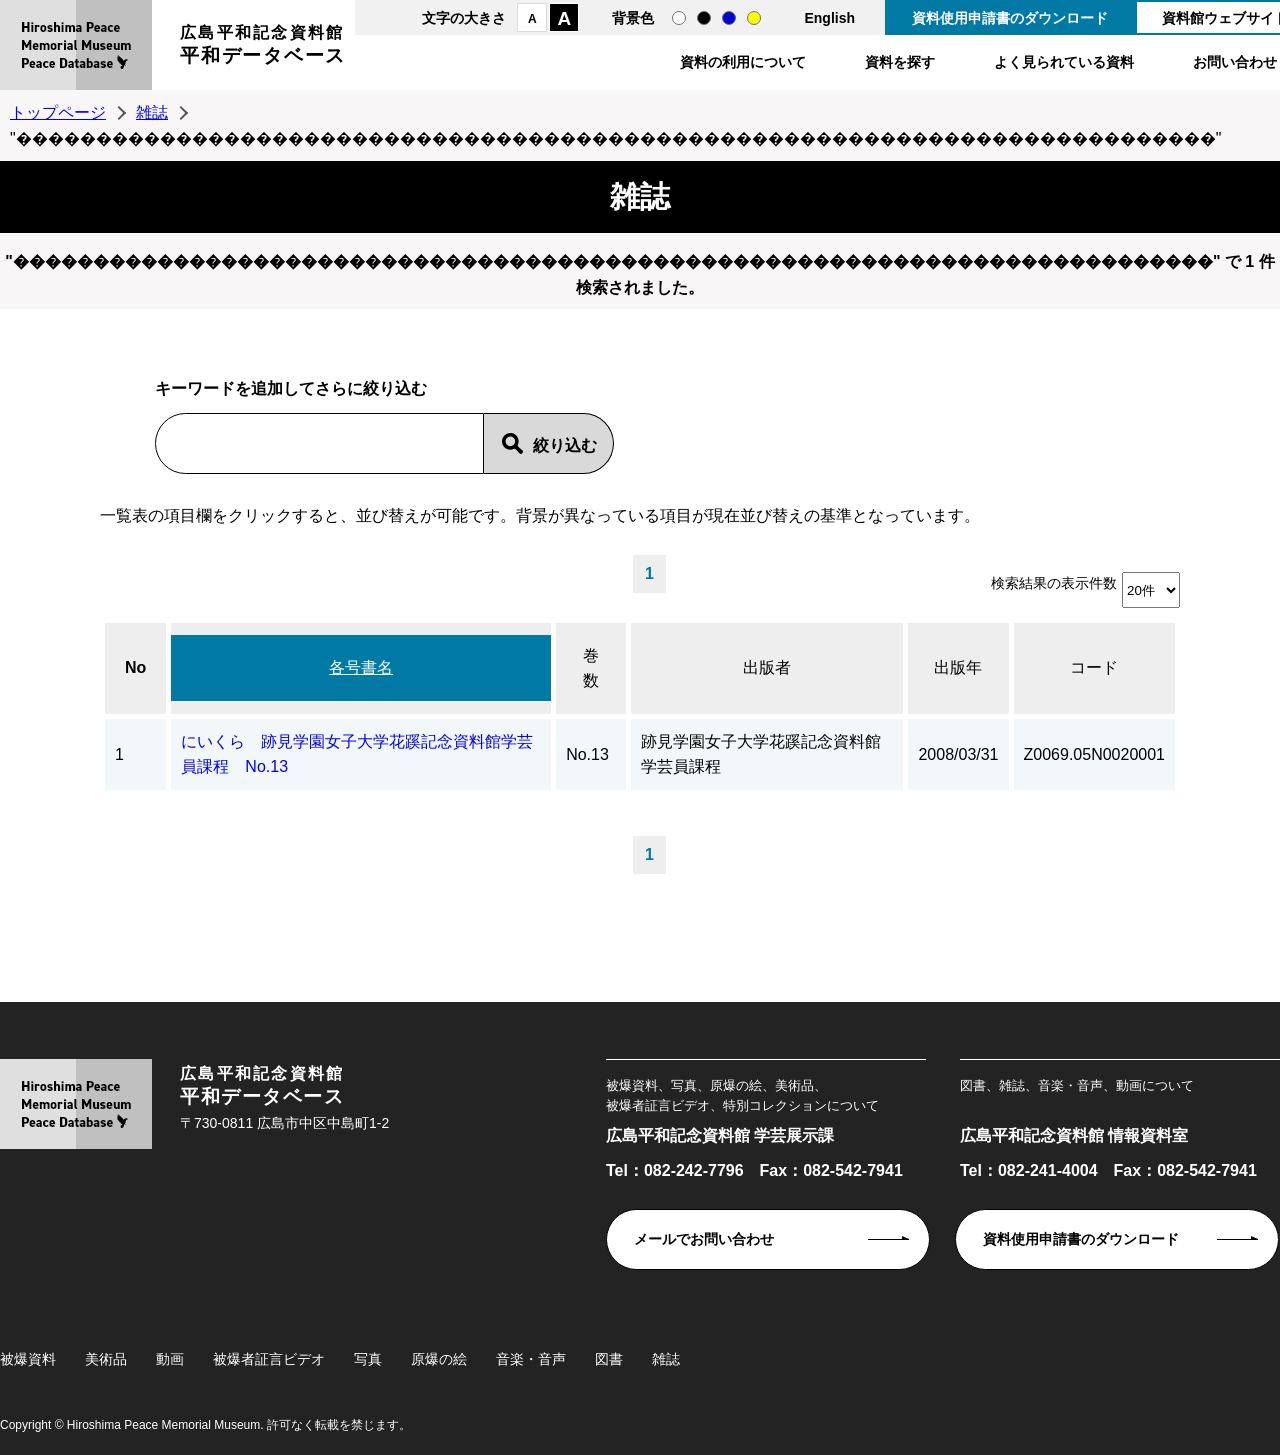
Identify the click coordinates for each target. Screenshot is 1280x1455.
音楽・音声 (531, 1359)
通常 (679, 18)
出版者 (767, 667)
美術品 (106, 1359)
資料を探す (900, 62)
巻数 (591, 668)
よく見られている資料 (1064, 62)
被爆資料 (28, 1359)
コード (1094, 667)
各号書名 (361, 667)
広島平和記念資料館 (263, 47)
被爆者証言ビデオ (269, 1359)
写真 (368, 1359)
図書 (609, 1359)
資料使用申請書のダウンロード (1010, 18)
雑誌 (152, 112)
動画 (170, 1359)
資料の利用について (743, 62)
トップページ (58, 112)
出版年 (958, 667)
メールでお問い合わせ (704, 1239)
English (829, 18)
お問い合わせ (1235, 62)
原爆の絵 (439, 1359)
